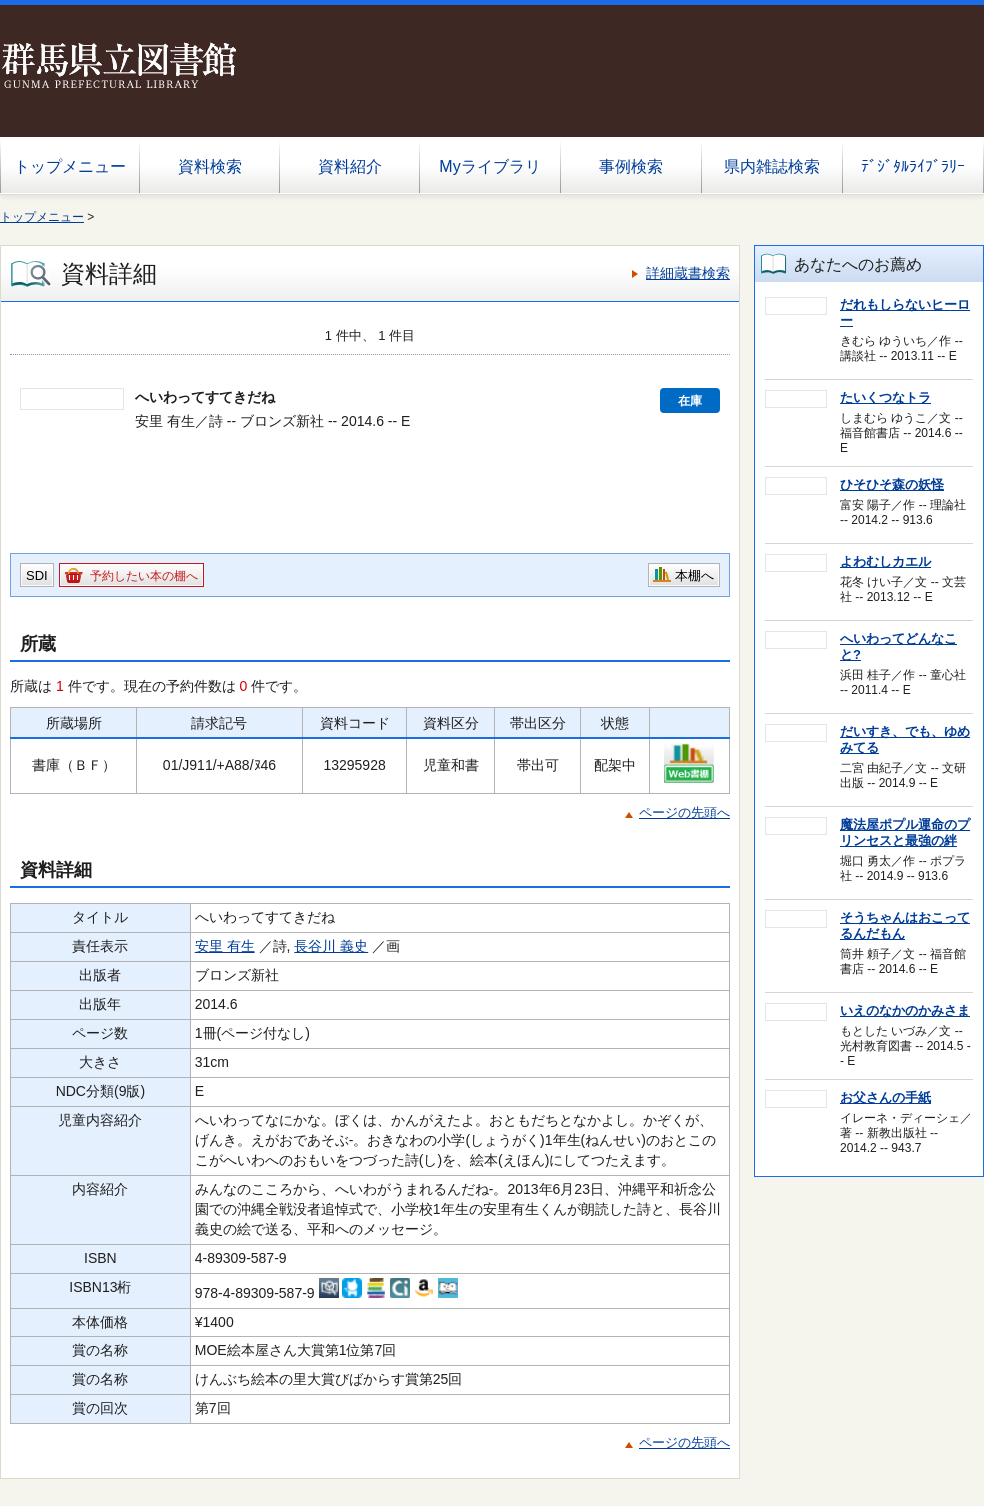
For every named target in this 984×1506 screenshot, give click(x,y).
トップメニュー (70, 166)
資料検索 (210, 166)
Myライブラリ (489, 166)
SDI (37, 575)
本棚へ (694, 575)
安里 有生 (225, 946)
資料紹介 (350, 166)
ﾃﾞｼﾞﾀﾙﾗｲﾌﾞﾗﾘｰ (913, 166)
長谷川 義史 (331, 946)
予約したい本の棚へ (144, 576)
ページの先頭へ (684, 812)
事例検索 (631, 166)
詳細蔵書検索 (688, 273)
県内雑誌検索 (772, 166)
